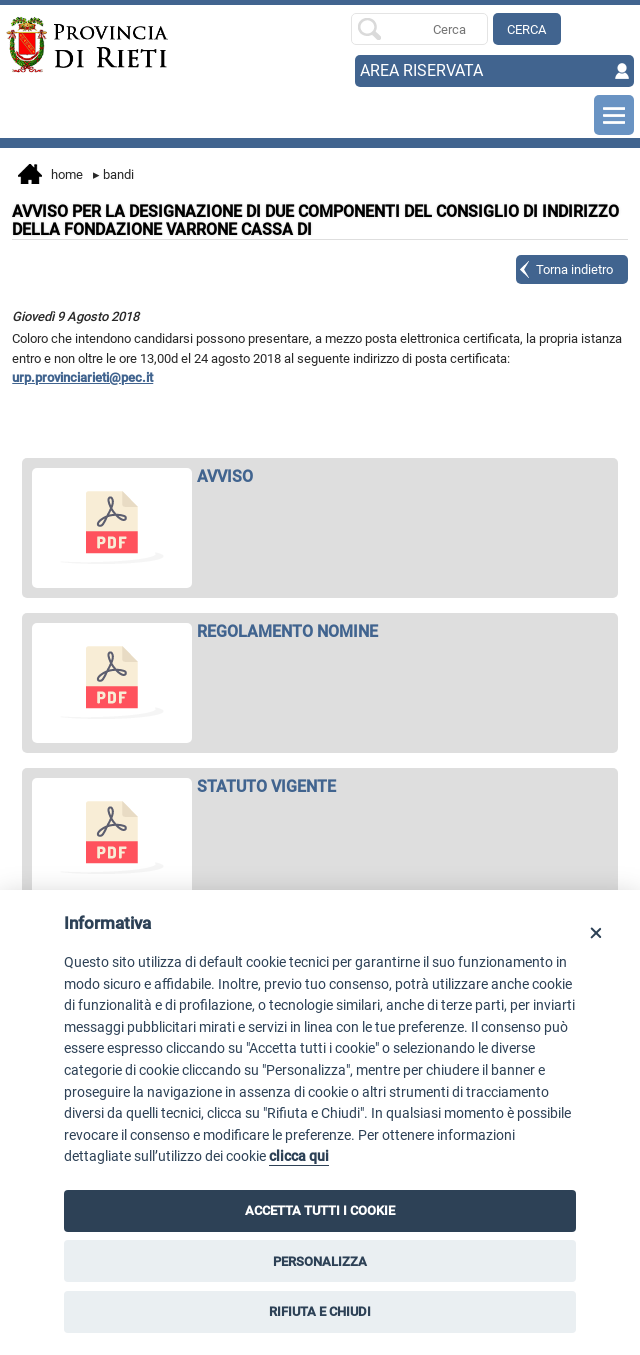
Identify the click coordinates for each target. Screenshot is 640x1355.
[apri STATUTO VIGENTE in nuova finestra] (319, 787)
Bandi (113, 174)
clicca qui (299, 1156)
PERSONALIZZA (320, 1261)
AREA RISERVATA (421, 70)
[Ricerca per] (419, 29)
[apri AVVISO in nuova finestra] (319, 477)
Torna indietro (574, 269)
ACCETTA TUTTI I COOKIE (320, 1210)
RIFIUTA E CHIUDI (320, 1311)
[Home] (68, 45)
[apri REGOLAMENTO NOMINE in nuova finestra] (319, 632)
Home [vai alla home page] (50, 176)
